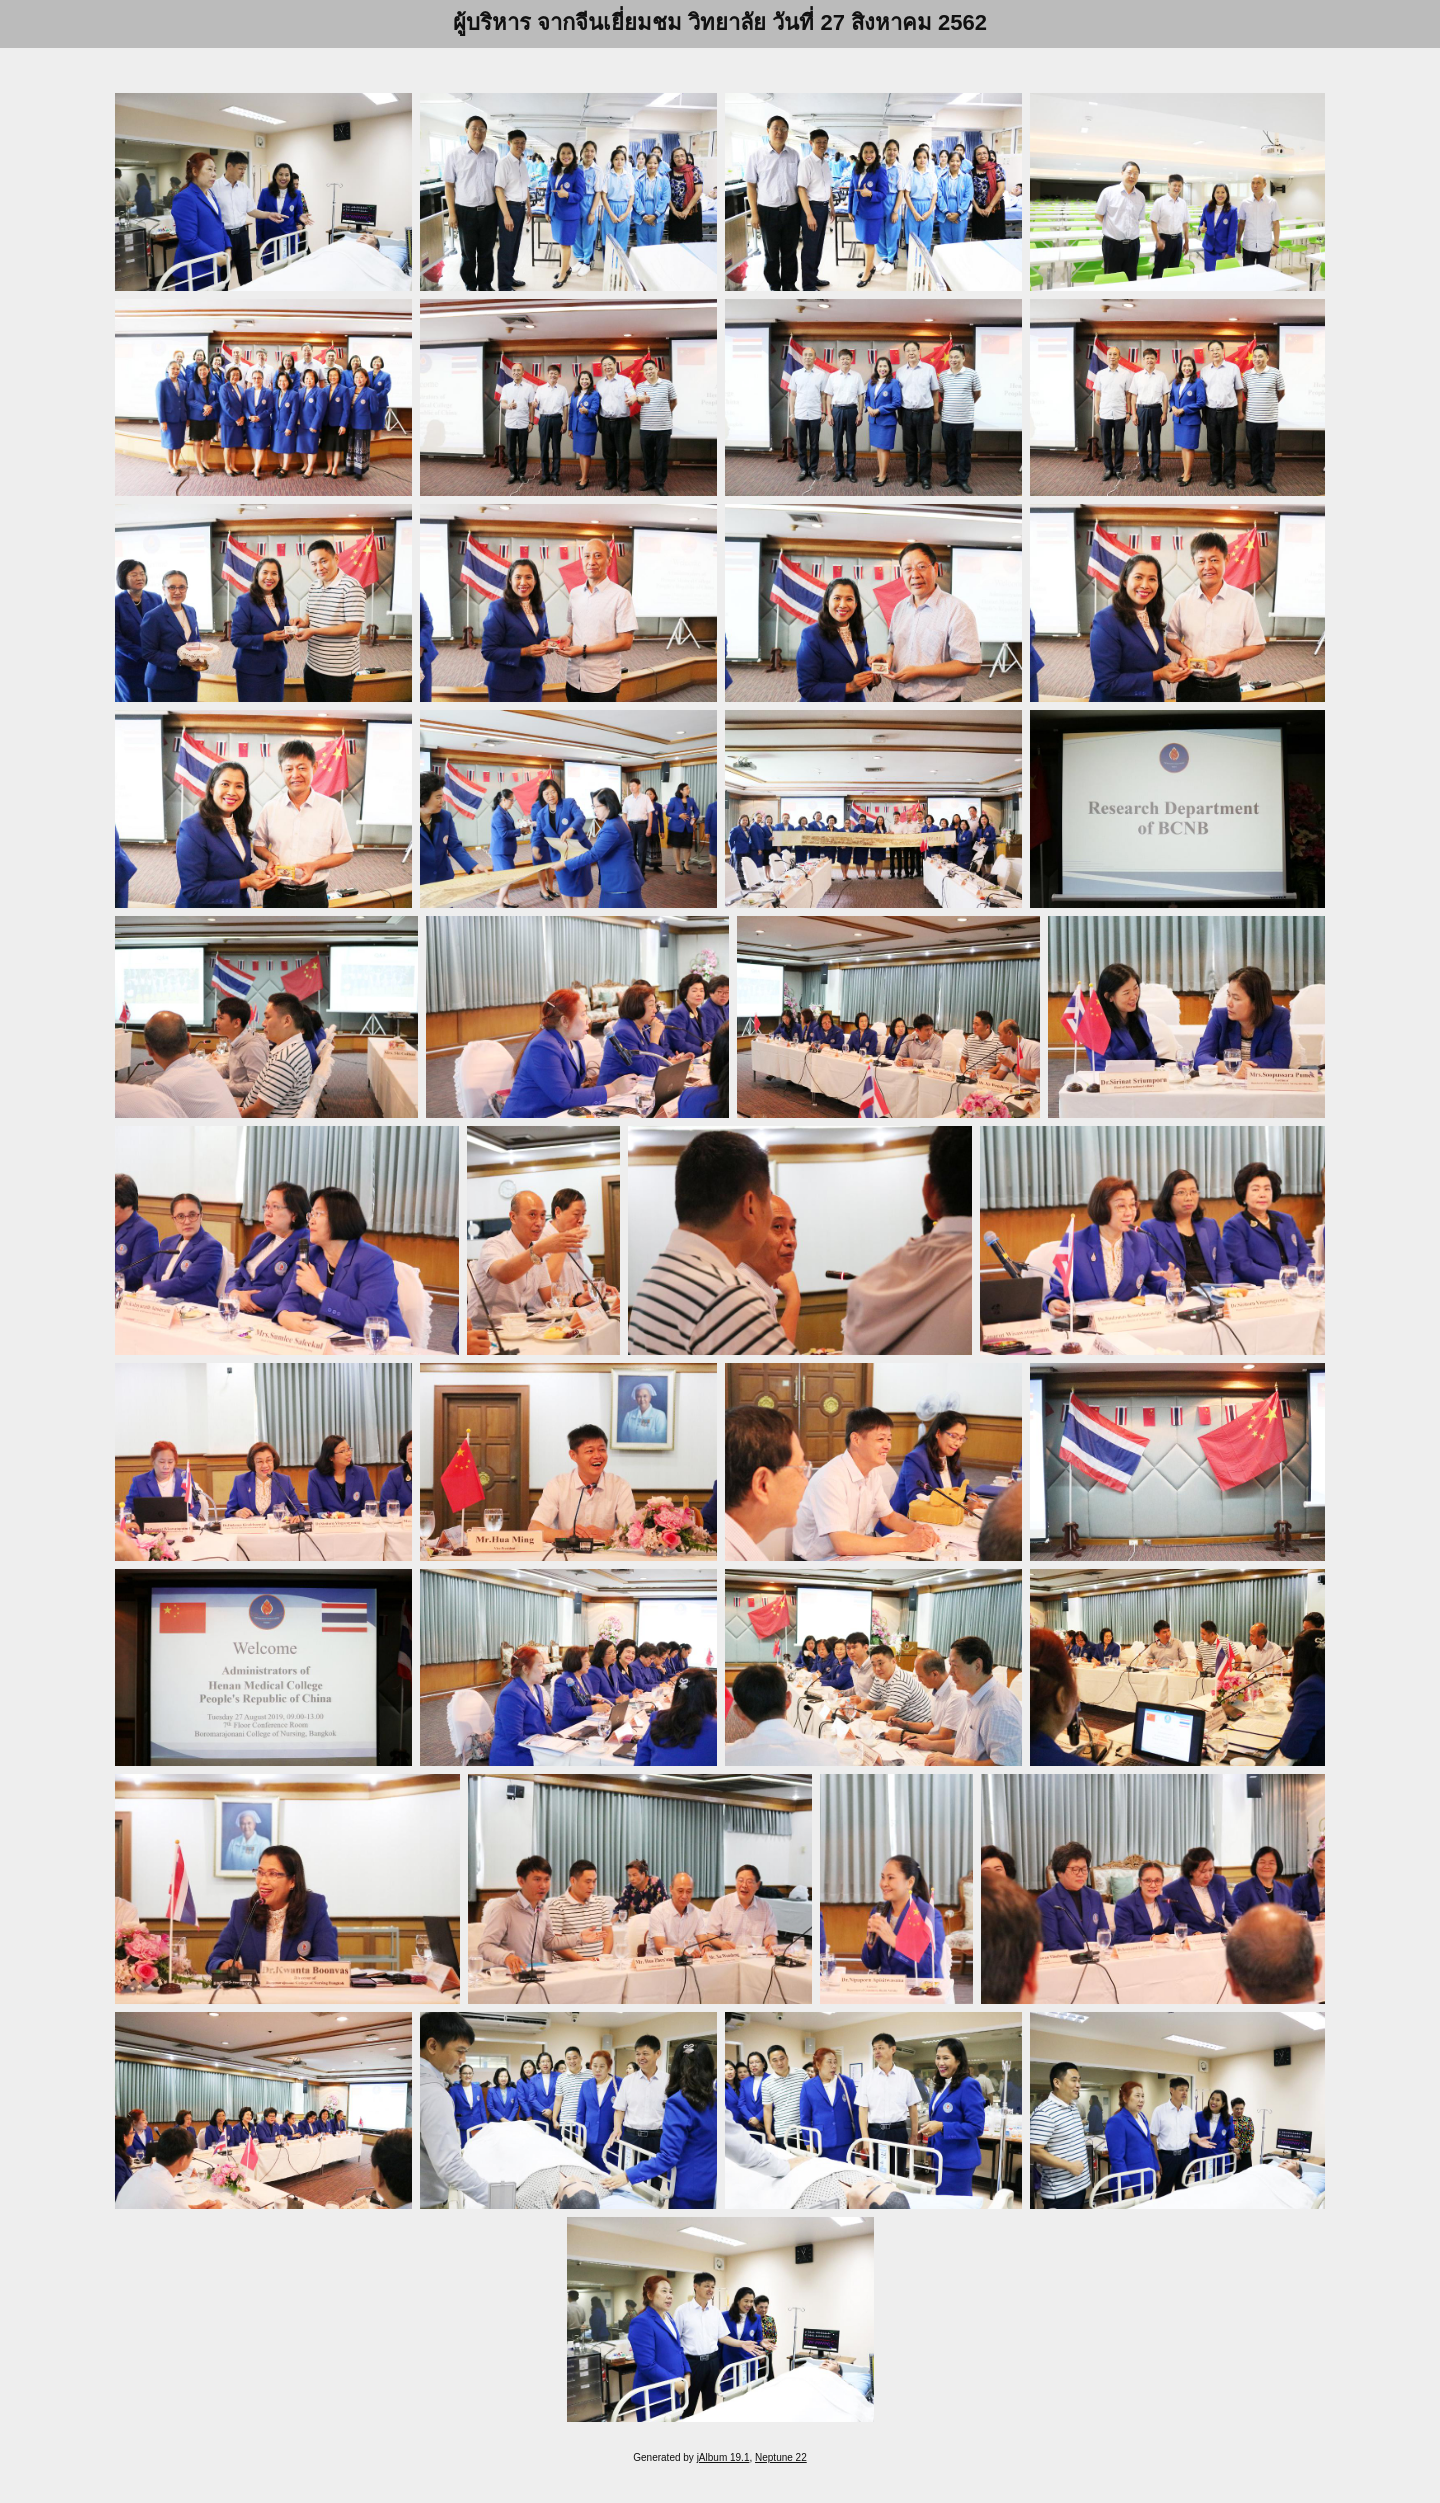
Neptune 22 (781, 2457)
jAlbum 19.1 (723, 2457)
